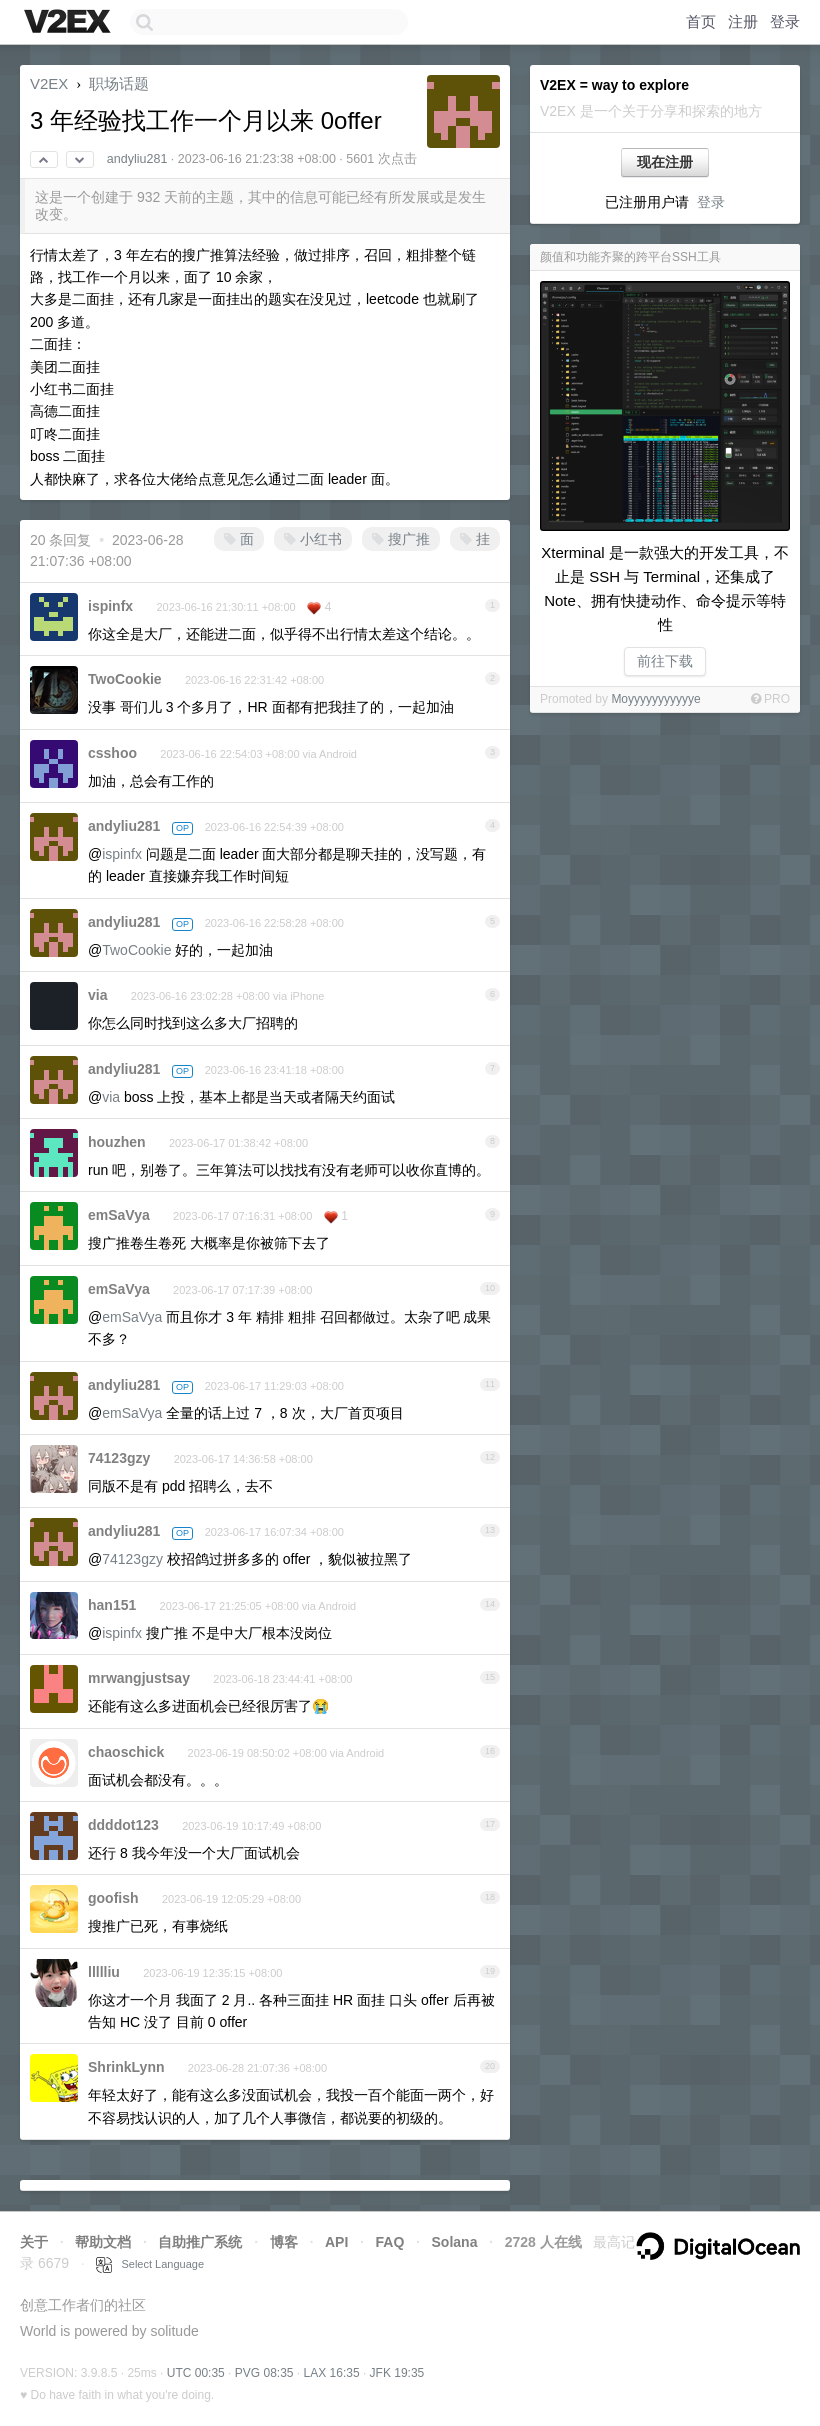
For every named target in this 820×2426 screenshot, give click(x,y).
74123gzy (119, 1458)
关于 (34, 2242)
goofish (113, 1898)
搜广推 (401, 539)
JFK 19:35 (397, 2373)
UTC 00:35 (196, 2373)
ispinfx (110, 606)
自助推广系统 (200, 2242)
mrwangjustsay (139, 1678)
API (336, 2242)
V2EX (49, 83)
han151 (112, 1605)
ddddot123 (123, 1825)
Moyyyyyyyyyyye (655, 699)
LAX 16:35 (332, 2373)
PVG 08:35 (264, 2373)
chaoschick (126, 1752)
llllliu (104, 1972)
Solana (455, 2242)
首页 (701, 21)
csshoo (112, 753)
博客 (284, 2242)
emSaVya (119, 1215)
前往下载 (665, 661)
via (97, 995)
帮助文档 (103, 2242)
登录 (785, 21)
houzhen (117, 1142)
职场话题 (119, 83)
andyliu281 (137, 159)
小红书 (313, 539)
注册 (743, 21)
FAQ (390, 2242)
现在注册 (665, 162)
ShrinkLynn (126, 2067)
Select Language (150, 2264)
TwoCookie (125, 679)
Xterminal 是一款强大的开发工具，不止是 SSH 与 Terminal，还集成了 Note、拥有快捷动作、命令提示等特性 (665, 588)
